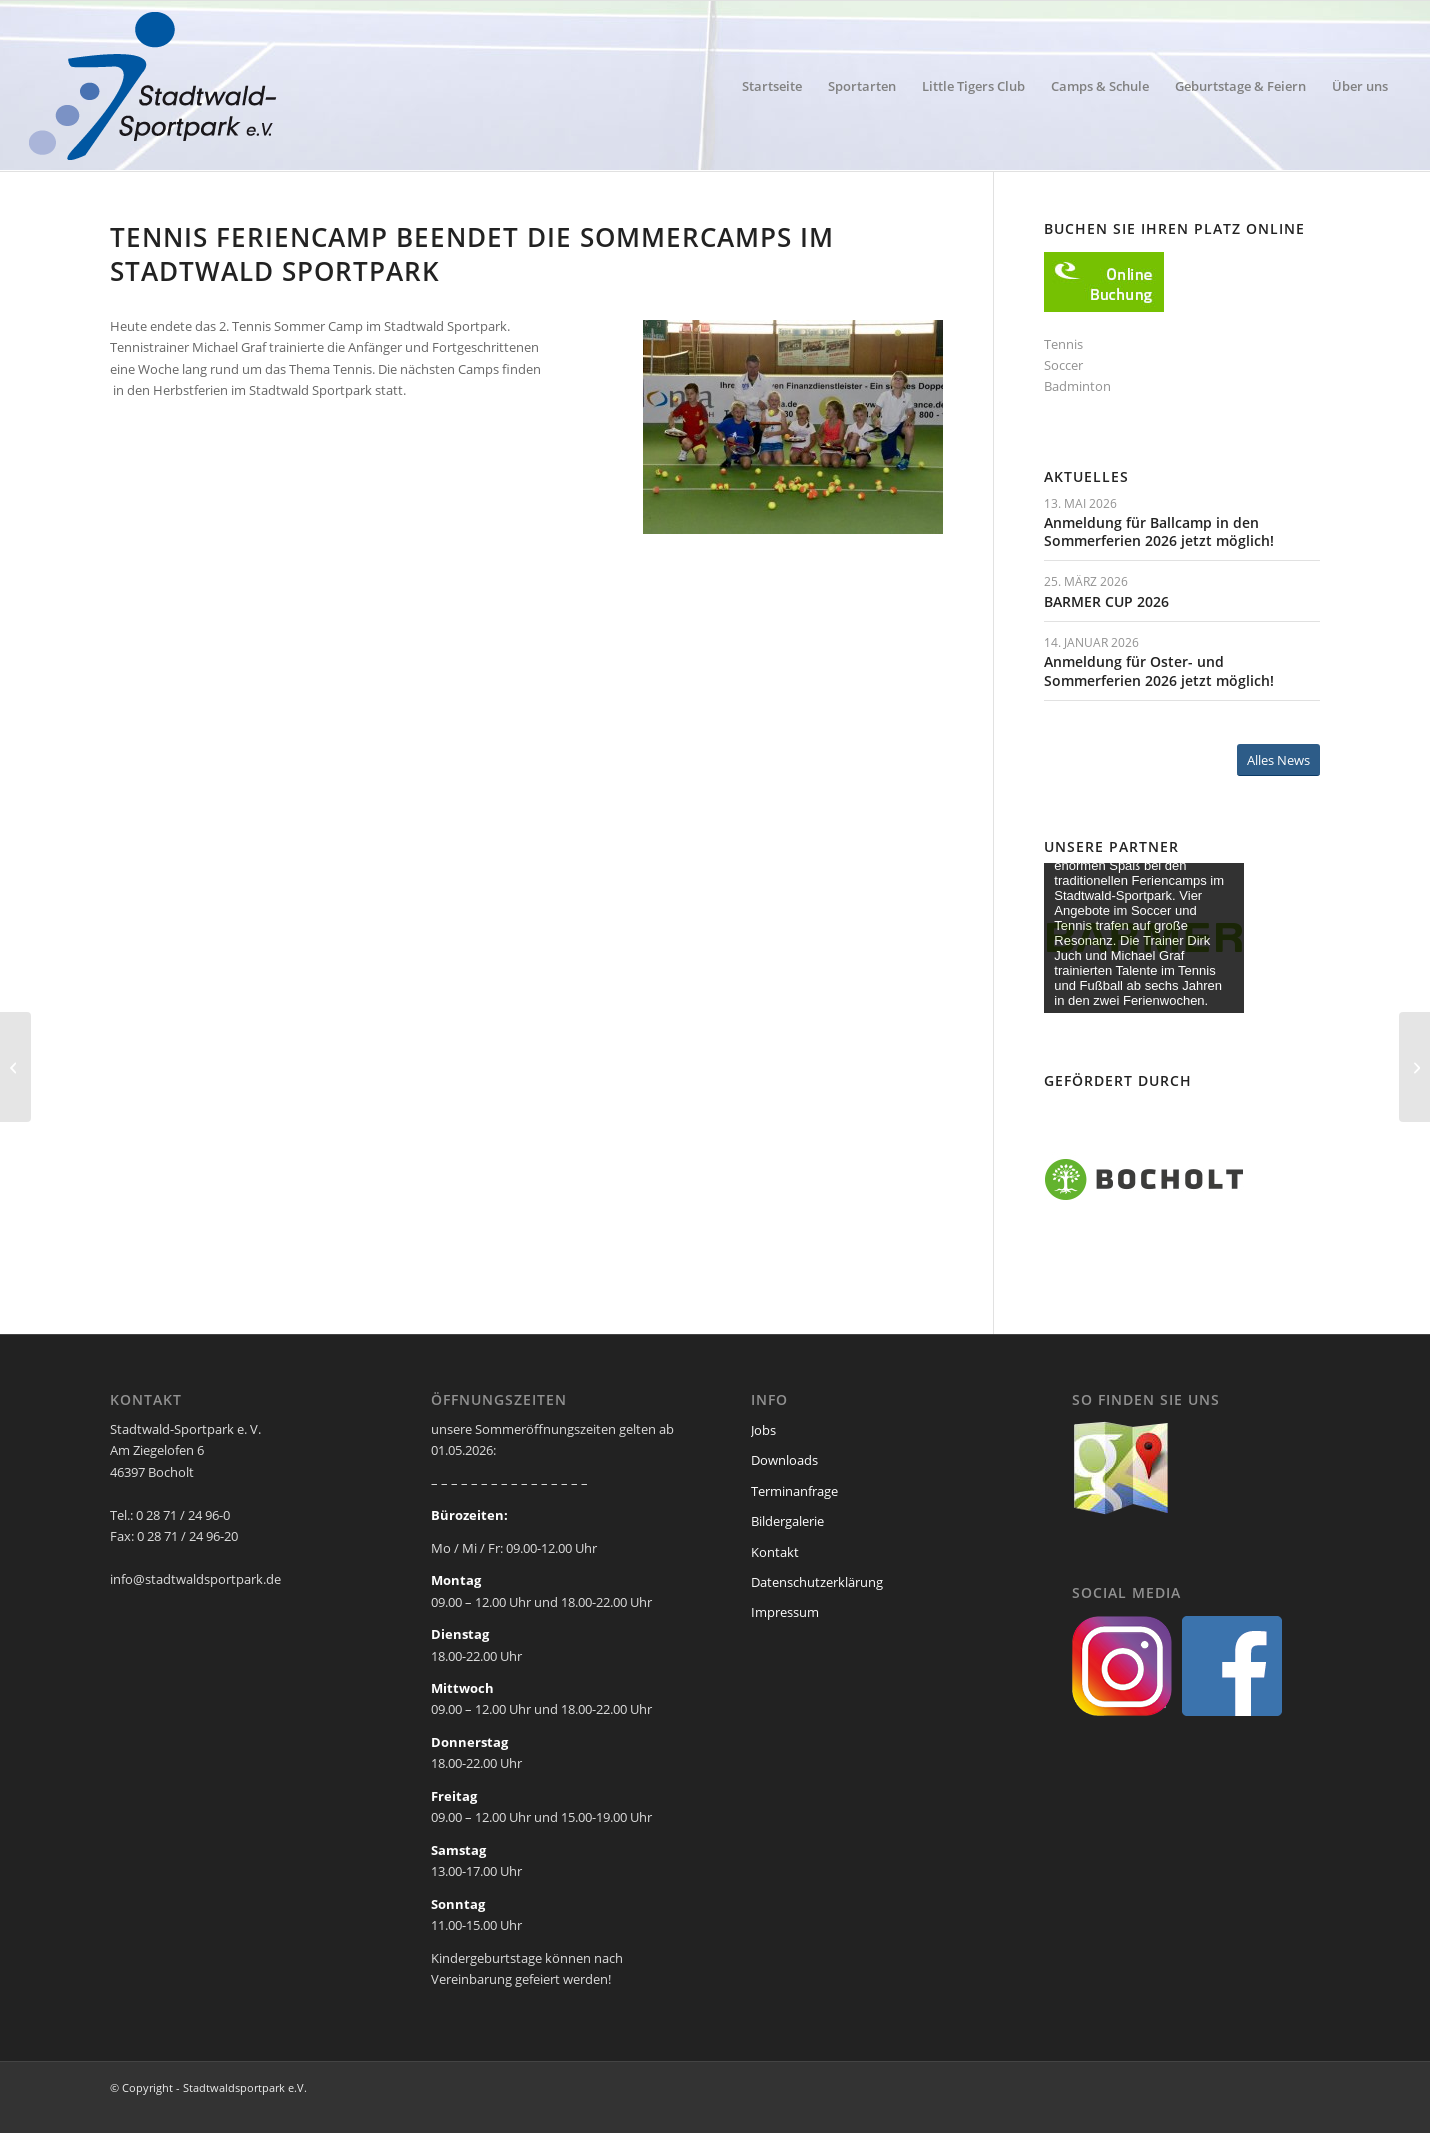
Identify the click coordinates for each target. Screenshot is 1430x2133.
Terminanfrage (794, 1491)
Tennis (1063, 344)
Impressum (785, 1612)
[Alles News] (1278, 760)
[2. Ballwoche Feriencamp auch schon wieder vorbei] (15, 1067)
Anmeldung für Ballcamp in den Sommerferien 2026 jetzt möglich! (1159, 531)
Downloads (784, 1460)
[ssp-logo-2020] (156, 86)
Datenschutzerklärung (817, 1582)
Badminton (1077, 386)
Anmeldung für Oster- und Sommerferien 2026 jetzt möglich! (1159, 670)
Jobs (763, 1430)
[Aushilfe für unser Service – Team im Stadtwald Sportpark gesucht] (1414, 1067)
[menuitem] (772, 86)
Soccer (1063, 365)
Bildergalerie (787, 1521)
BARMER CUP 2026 (1106, 601)
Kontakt (775, 1552)
